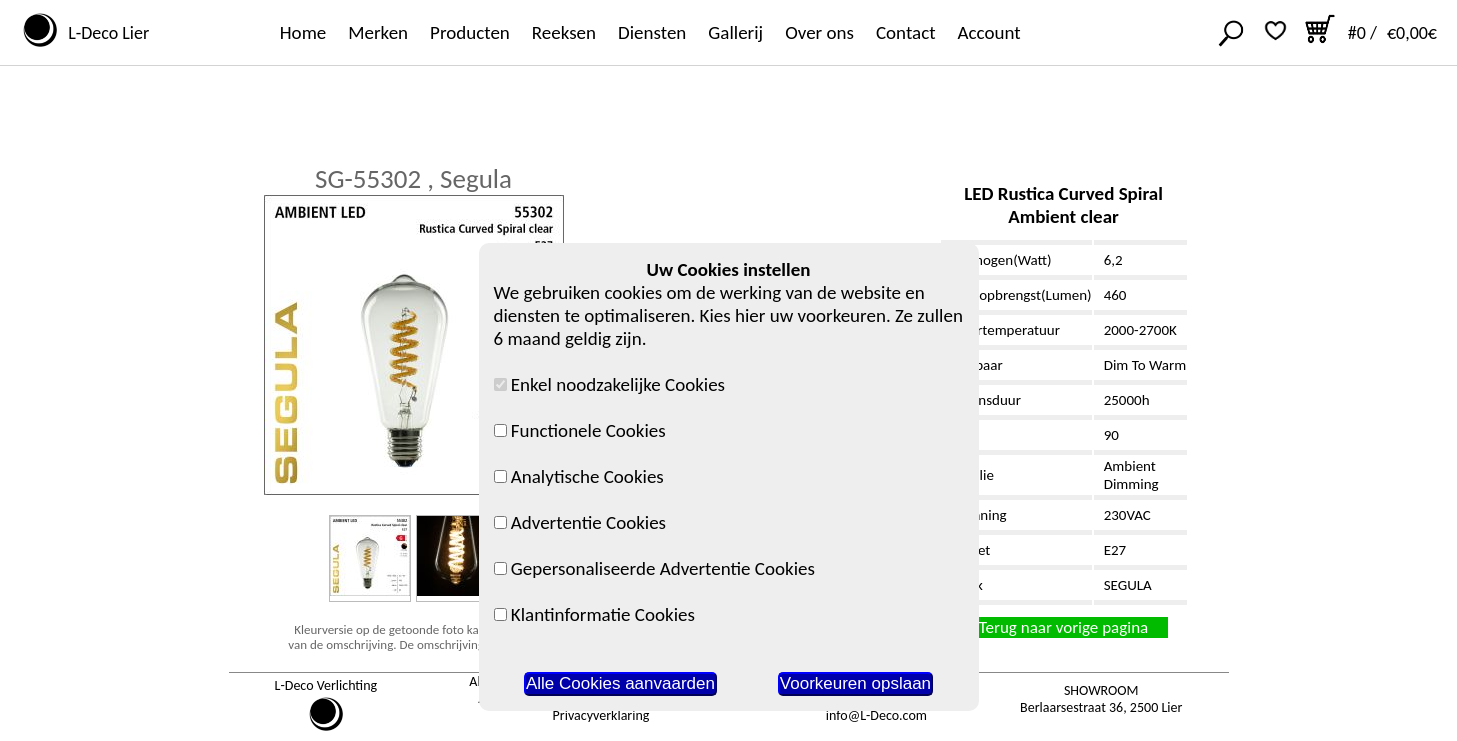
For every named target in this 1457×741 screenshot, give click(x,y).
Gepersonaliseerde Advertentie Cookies (654, 568)
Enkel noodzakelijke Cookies (610, 384)
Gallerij (735, 32)
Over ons (819, 32)
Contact (906, 32)
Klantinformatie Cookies (594, 614)
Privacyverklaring (601, 715)
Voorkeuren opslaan (855, 683)
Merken (378, 32)
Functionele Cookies (580, 430)
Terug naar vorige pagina (1063, 627)
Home (303, 32)
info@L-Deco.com (876, 715)
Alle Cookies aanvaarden (620, 683)
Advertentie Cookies (580, 522)
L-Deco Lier (104, 33)
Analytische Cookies (579, 476)
